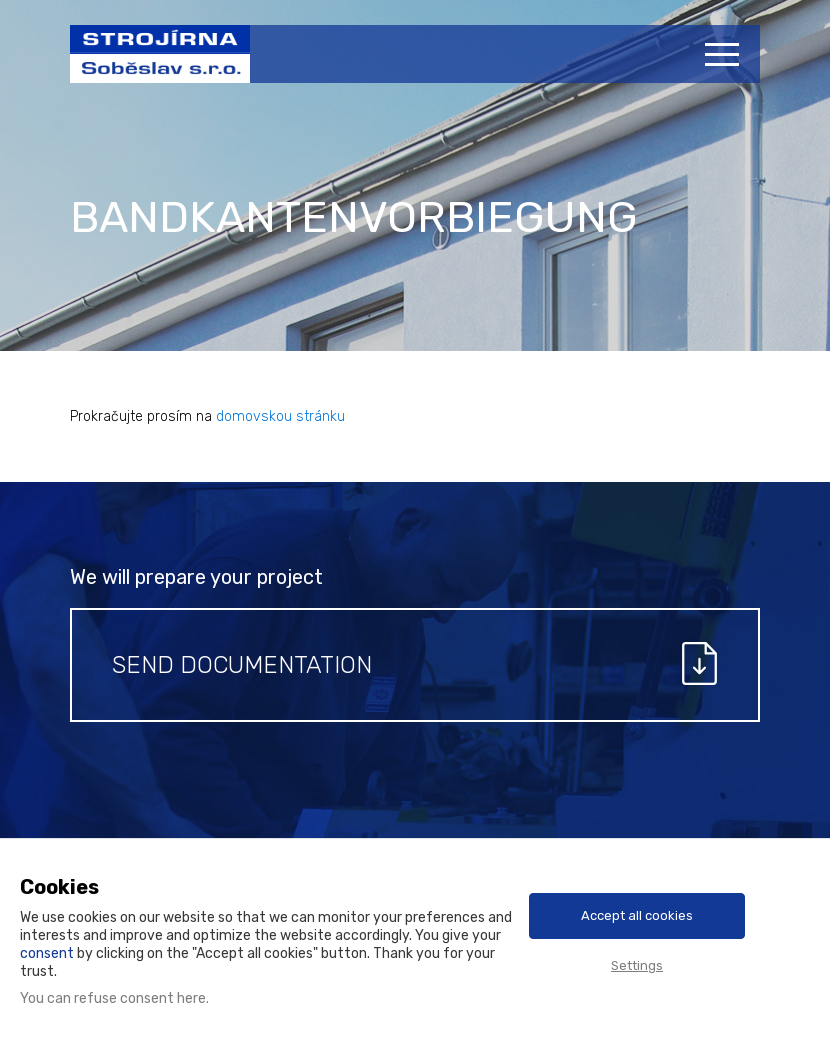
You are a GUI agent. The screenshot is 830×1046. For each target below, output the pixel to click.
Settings (637, 965)
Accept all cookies (637, 915)
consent (47, 953)
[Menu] (725, 54)
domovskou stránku (280, 416)
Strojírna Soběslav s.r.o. (149, 64)
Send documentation (242, 665)
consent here (163, 998)
